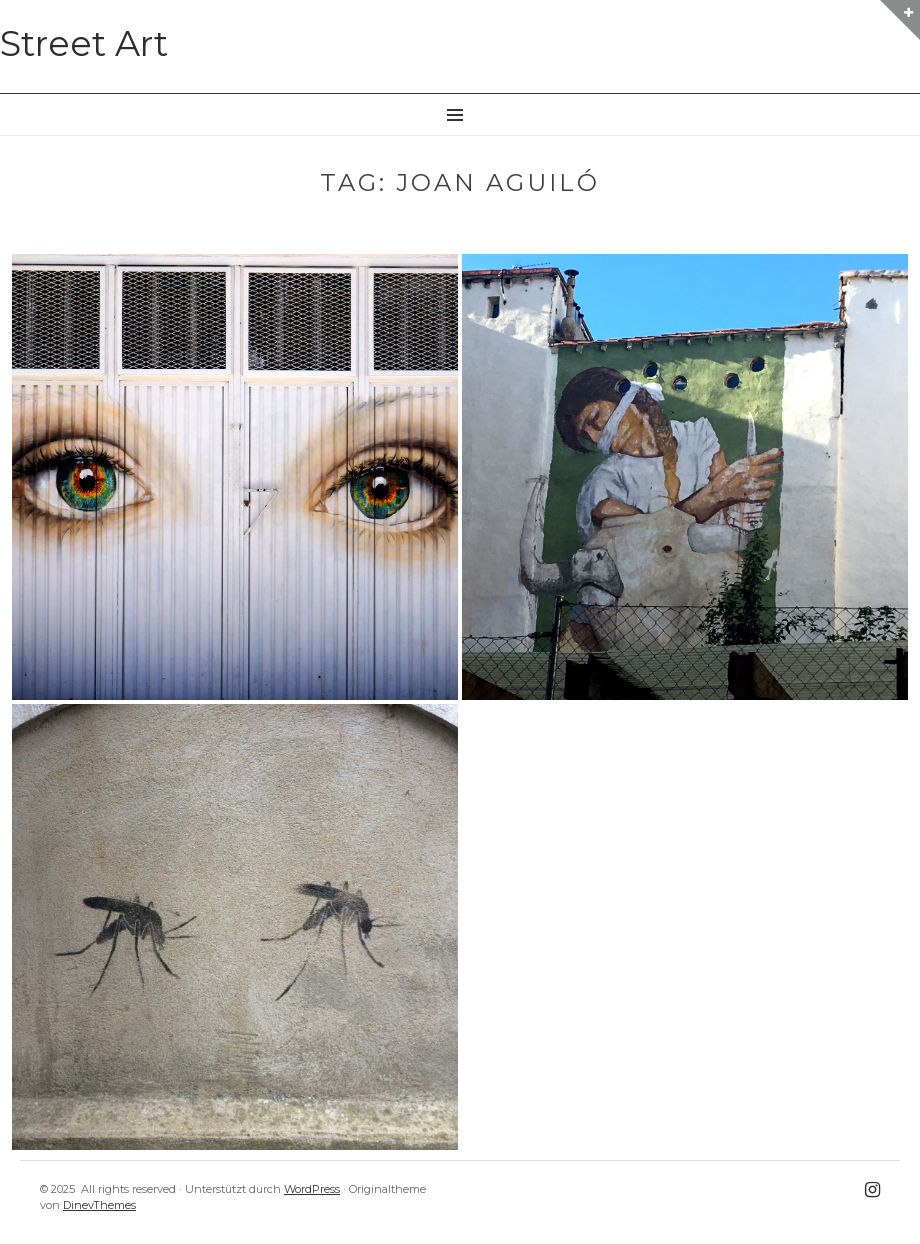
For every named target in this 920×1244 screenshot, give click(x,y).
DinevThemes (99, 1205)
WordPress (312, 1189)
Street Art (84, 43)
